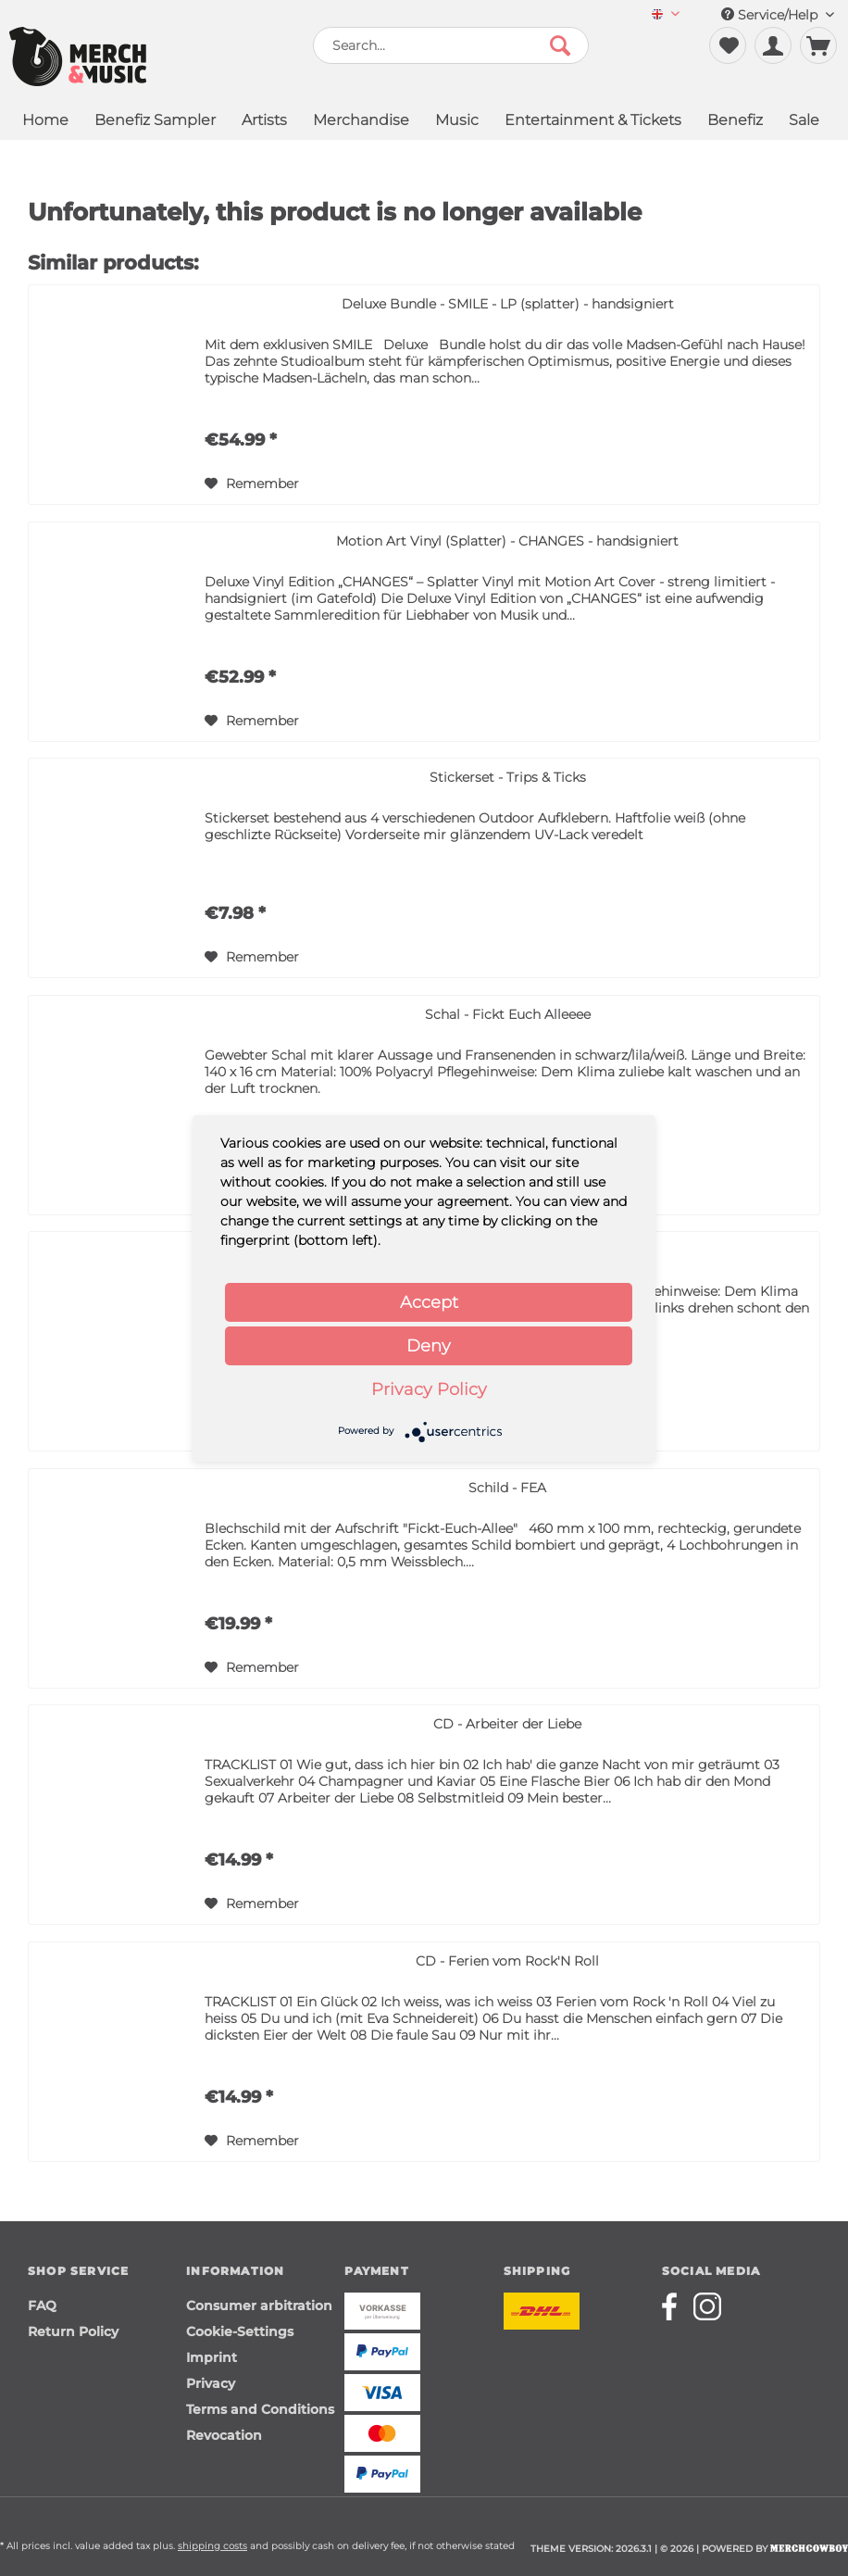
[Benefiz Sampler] (155, 122)
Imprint (211, 2357)
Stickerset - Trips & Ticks (508, 777)
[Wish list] (727, 45)
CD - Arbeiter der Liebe (507, 1723)
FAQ (42, 2305)
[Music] (457, 122)
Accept (429, 1302)
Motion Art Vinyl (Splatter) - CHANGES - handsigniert (507, 541)
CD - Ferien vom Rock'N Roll (507, 1961)
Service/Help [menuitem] (777, 14)
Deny (428, 1346)
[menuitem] (665, 15)
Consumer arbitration (259, 2305)
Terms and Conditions (260, 2409)
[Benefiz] (735, 122)
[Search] (560, 45)
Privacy (210, 2383)
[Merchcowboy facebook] (676, 2306)
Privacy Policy (429, 1389)
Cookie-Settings (239, 2331)
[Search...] (451, 45)
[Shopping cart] (818, 45)
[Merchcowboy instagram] (707, 2306)
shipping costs (212, 2546)
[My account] (773, 45)
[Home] (45, 122)
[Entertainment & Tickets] (593, 122)
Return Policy (73, 2331)
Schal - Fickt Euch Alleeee (508, 1014)
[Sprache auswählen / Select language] (666, 15)
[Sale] (804, 122)
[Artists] (264, 122)
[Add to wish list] (252, 483)
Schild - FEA (507, 1487)
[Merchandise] (361, 122)
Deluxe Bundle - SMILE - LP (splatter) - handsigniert (508, 303)
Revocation (224, 2435)
